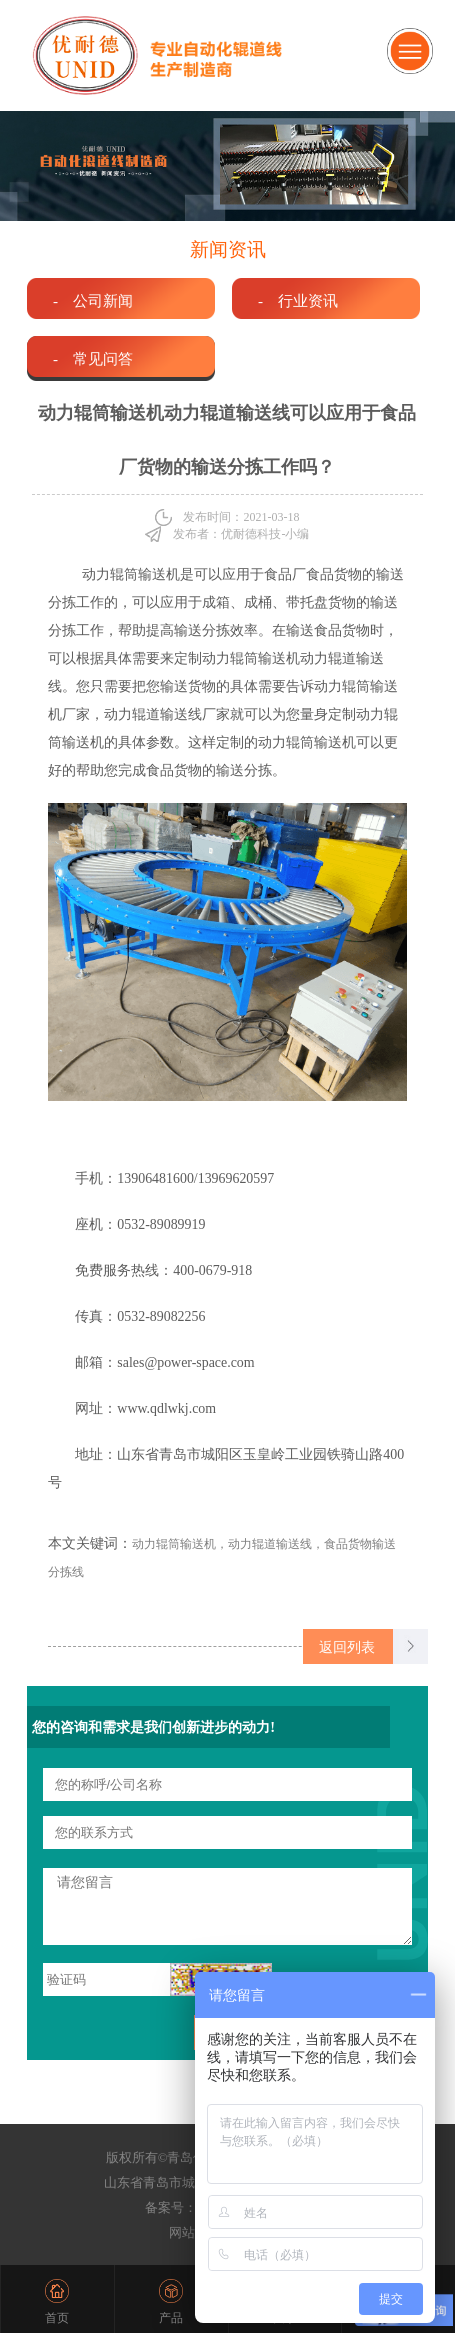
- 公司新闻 (93, 300)
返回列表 (347, 1647)
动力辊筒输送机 (131, 574)
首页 (57, 2318)
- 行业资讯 (298, 300)
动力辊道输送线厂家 (167, 714)
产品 (171, 2318)
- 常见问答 (93, 358)
